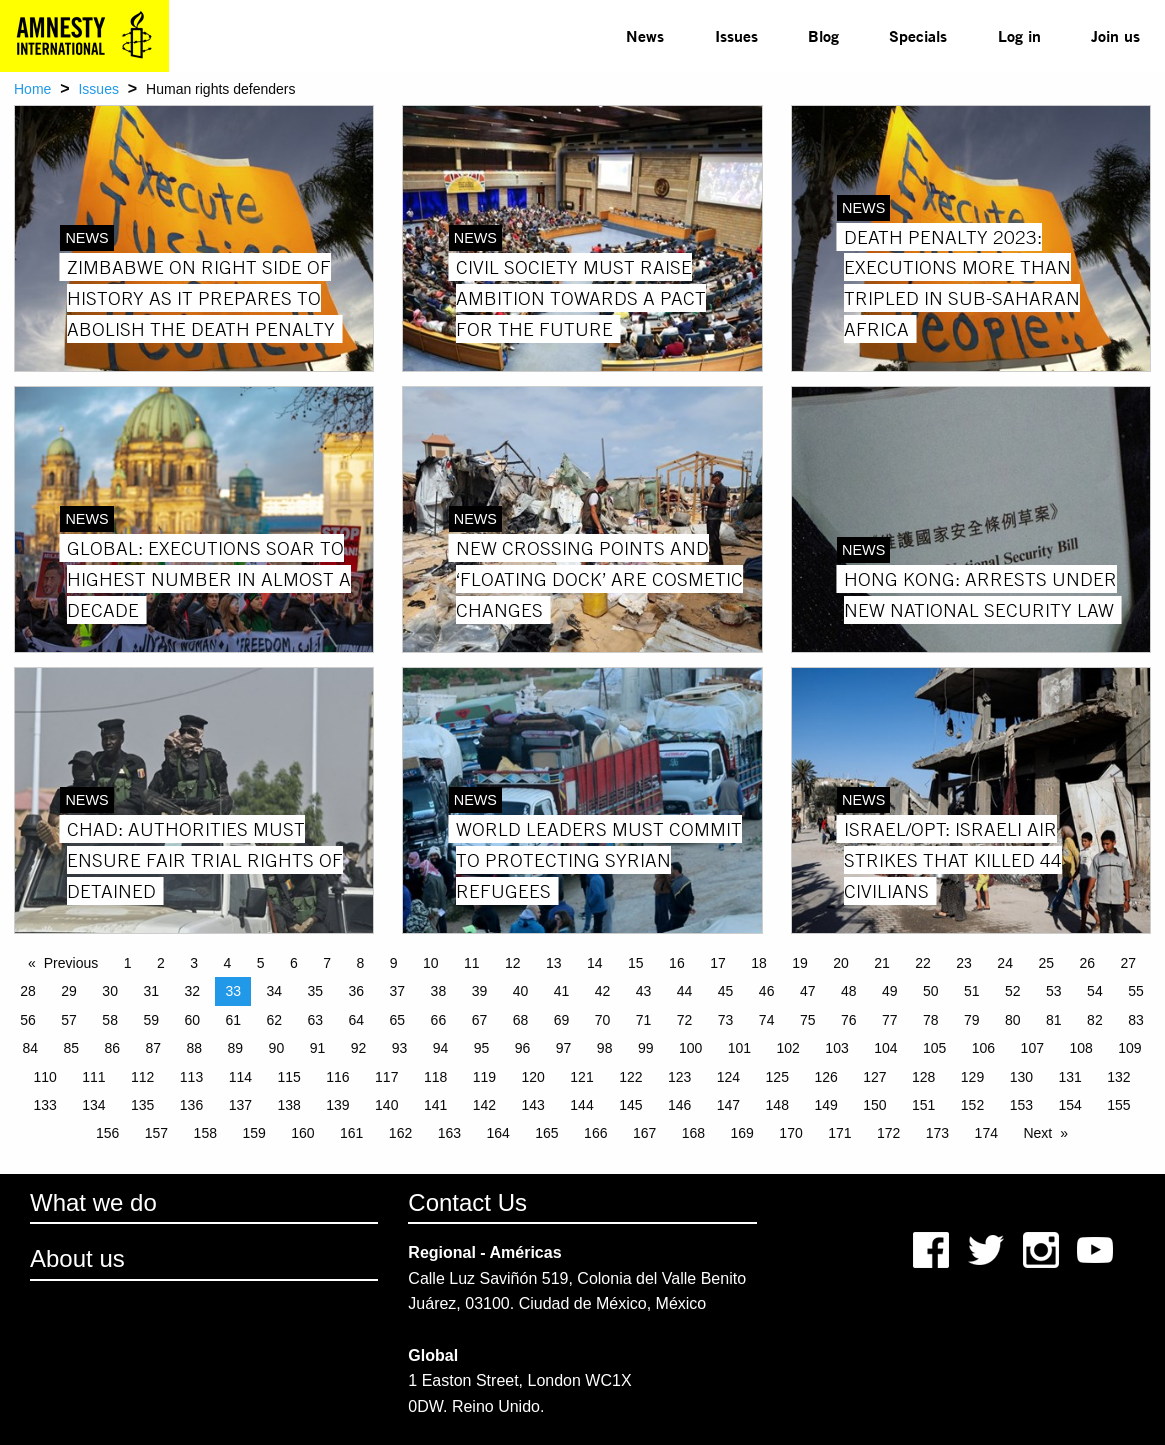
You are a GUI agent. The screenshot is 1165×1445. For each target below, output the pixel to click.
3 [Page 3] (194, 963)
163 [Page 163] (449, 1133)
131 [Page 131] (1069, 1077)
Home (32, 89)
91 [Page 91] (318, 1048)
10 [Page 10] (431, 963)
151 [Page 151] (923, 1105)
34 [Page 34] (274, 991)
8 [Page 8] (360, 963)
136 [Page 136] (191, 1105)
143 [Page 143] (533, 1105)
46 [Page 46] (767, 991)
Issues (736, 35)
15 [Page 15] (636, 963)
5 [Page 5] (261, 963)
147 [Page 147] (728, 1105)
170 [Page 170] (790, 1133)
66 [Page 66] (439, 1020)
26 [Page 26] (1087, 963)
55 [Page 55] (1136, 991)
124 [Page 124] (728, 1077)
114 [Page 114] (240, 1077)
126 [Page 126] (825, 1077)
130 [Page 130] (1021, 1077)
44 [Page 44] (685, 991)
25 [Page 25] (1046, 963)
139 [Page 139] (337, 1105)
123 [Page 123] (679, 1077)
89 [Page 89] (236, 1048)
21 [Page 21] (882, 963)
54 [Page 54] (1095, 991)
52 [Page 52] (1013, 991)
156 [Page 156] (107, 1133)
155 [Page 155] (1118, 1105)
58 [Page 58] (110, 1020)
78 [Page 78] (931, 1020)
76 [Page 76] (849, 1020)
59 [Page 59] (151, 1020)
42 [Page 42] (603, 991)
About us (77, 1258)
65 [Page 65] (398, 1020)
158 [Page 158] (205, 1133)
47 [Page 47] (808, 991)
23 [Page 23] (964, 963)
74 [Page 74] (767, 1020)
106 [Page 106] (983, 1048)
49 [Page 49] (890, 991)
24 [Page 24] (1005, 963)
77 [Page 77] (890, 1020)
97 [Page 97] (564, 1048)
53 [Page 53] (1054, 991)
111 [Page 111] (93, 1077)
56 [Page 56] (28, 1020)
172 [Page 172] (888, 1133)
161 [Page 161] (351, 1133)
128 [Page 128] (923, 1077)
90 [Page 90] (277, 1048)
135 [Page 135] (142, 1105)
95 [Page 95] (482, 1048)
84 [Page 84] (30, 1048)
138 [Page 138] (288, 1105)
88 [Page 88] (195, 1048)
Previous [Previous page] (71, 963)
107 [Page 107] (1032, 1048)
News (645, 35)
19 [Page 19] (800, 963)
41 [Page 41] (562, 991)
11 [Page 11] (472, 963)
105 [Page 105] (934, 1048)
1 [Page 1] (128, 963)
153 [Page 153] (1021, 1105)
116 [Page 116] (337, 1077)
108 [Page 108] (1080, 1048)
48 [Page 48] (849, 991)
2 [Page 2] (161, 963)
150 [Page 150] (874, 1105)
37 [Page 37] (398, 991)
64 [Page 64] (357, 1020)
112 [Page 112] (142, 1077)
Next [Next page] (1037, 1133)
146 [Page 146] (679, 1105)
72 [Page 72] (685, 1020)
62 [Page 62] (274, 1020)
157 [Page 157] (156, 1133)
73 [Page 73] (726, 1020)
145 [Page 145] (630, 1105)
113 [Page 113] (191, 1077)
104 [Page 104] (885, 1048)
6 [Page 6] (294, 963)
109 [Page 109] (1129, 1048)
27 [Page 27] (1128, 963)
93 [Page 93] (400, 1048)
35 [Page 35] (316, 991)
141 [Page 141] (435, 1105)
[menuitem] (645, 36)
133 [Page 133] (44, 1105)
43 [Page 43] (644, 991)
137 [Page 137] (240, 1105)
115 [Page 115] (288, 1077)
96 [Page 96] (523, 1048)
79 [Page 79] (972, 1020)
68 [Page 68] (521, 1020)
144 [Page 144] (581, 1105)
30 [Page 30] (110, 991)
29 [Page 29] (69, 991)
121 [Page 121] (581, 1077)
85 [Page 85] (71, 1048)
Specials (918, 35)
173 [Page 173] (937, 1133)
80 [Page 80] (1013, 1020)
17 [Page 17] (718, 963)
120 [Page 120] (533, 1077)
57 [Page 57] (69, 1020)
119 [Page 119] (484, 1077)
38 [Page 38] (439, 991)
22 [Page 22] (923, 963)
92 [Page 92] (359, 1048)
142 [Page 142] (484, 1105)
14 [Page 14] (595, 963)
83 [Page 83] (1136, 1020)
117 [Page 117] (386, 1077)
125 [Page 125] (777, 1077)
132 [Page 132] (1118, 1077)
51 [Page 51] (972, 991)
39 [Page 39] (480, 991)
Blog (823, 35)
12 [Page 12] (513, 963)
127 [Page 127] (874, 1077)
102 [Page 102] (788, 1048)
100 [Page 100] (690, 1048)
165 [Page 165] (546, 1133)
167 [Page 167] (644, 1133)
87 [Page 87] (154, 1048)
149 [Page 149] (825, 1105)
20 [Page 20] (841, 963)
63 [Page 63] (316, 1020)
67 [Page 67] (480, 1020)
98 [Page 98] (605, 1048)
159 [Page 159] (253, 1133)
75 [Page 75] (808, 1020)
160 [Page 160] (302, 1133)
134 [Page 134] (93, 1105)
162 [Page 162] (400, 1133)
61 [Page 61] (233, 1020)
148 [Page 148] (777, 1105)
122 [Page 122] (630, 1077)
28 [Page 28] (28, 991)
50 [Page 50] (931, 991)
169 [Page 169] (742, 1133)
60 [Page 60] (192, 1020)
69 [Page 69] (562, 1020)
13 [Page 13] (554, 963)
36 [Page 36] (357, 991)
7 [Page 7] (327, 963)
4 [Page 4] (227, 963)
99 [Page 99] (646, 1048)
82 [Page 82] (1095, 1020)
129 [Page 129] (972, 1077)
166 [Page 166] (595, 1133)
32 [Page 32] (192, 991)
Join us (1115, 35)
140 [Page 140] (386, 1105)
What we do (93, 1202)
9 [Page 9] (394, 963)
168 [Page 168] (693, 1133)
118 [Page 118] (435, 1077)
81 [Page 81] (1054, 1020)
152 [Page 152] (972, 1105)
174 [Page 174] (986, 1133)
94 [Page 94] (441, 1048)
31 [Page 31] (151, 991)
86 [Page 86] (112, 1048)
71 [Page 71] (644, 1020)
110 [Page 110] (44, 1077)
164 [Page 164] (497, 1133)
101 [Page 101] (739, 1048)
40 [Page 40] (521, 991)
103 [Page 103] (836, 1048)
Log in (1019, 35)
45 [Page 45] (726, 991)
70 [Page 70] (603, 1020)
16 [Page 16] (677, 963)
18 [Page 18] (759, 963)
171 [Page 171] (839, 1133)
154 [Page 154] (1069, 1105)
